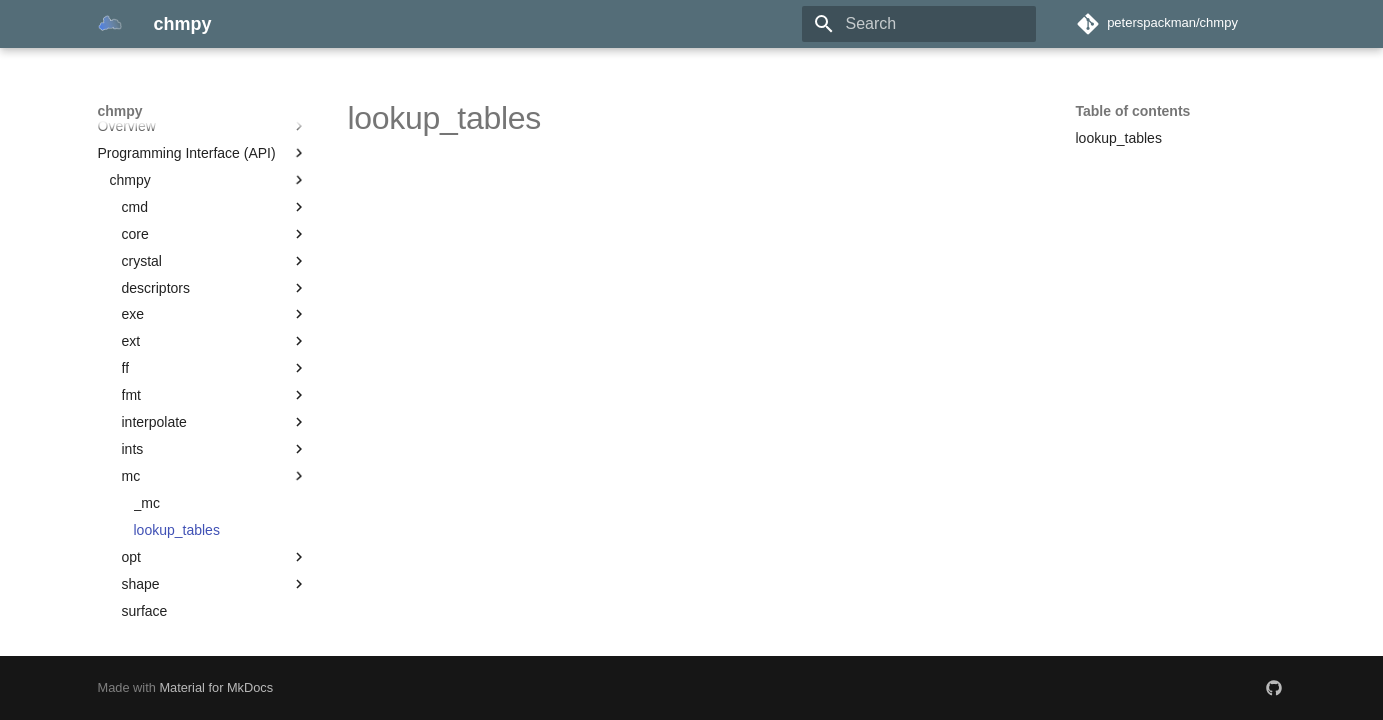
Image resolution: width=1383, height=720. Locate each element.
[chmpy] (110, 24)
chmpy (120, 111)
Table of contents (1133, 111)
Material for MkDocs (216, 687)
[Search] (919, 24)
